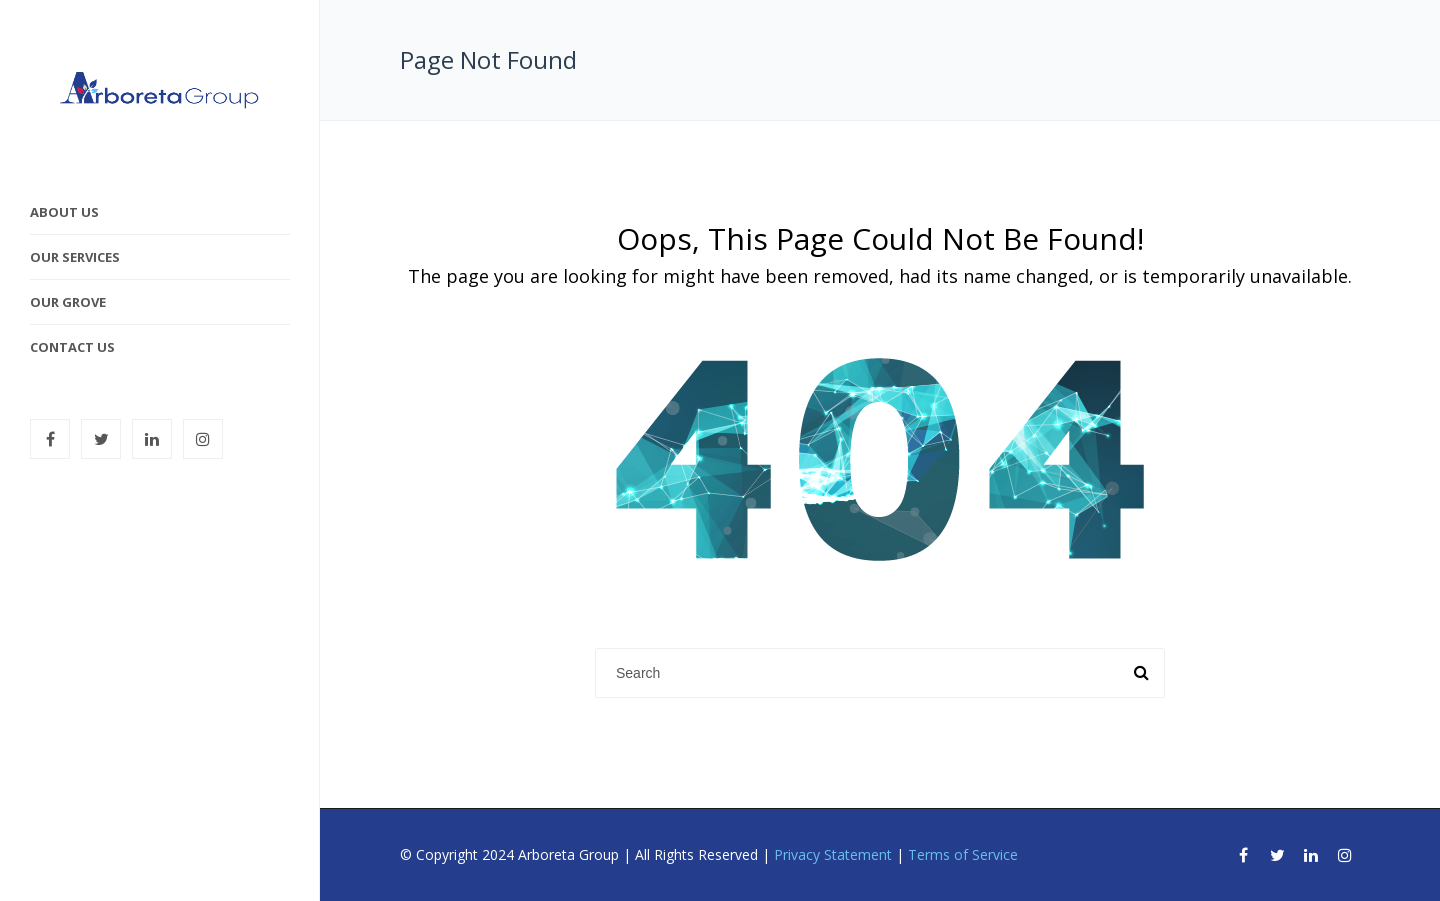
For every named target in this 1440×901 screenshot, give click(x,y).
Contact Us (72, 347)
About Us (64, 212)
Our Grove (68, 302)
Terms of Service (963, 854)
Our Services (75, 257)
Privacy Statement (833, 854)
